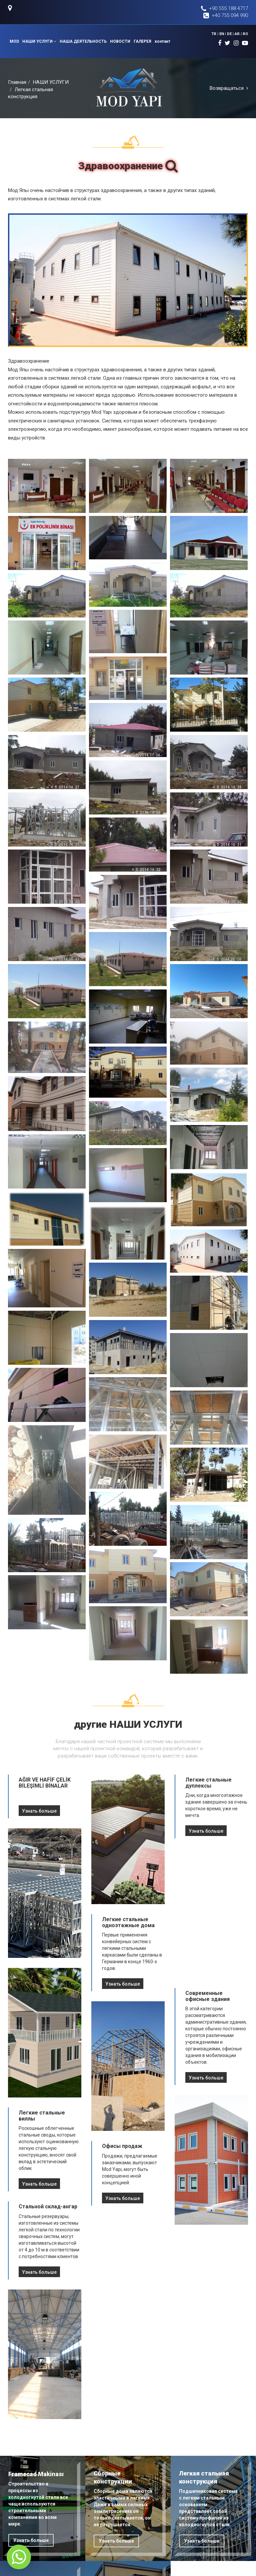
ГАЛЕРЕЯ (142, 41)
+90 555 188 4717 (224, 8)
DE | (231, 34)
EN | (223, 34)
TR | (215, 34)
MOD (14, 41)
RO (245, 34)
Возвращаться (229, 88)
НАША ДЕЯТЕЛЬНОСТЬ (83, 41)
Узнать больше (39, 1811)
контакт (162, 41)
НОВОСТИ (120, 41)
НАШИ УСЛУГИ (39, 41)
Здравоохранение (128, 166)
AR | (238, 34)
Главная (17, 82)
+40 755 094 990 (225, 15)
